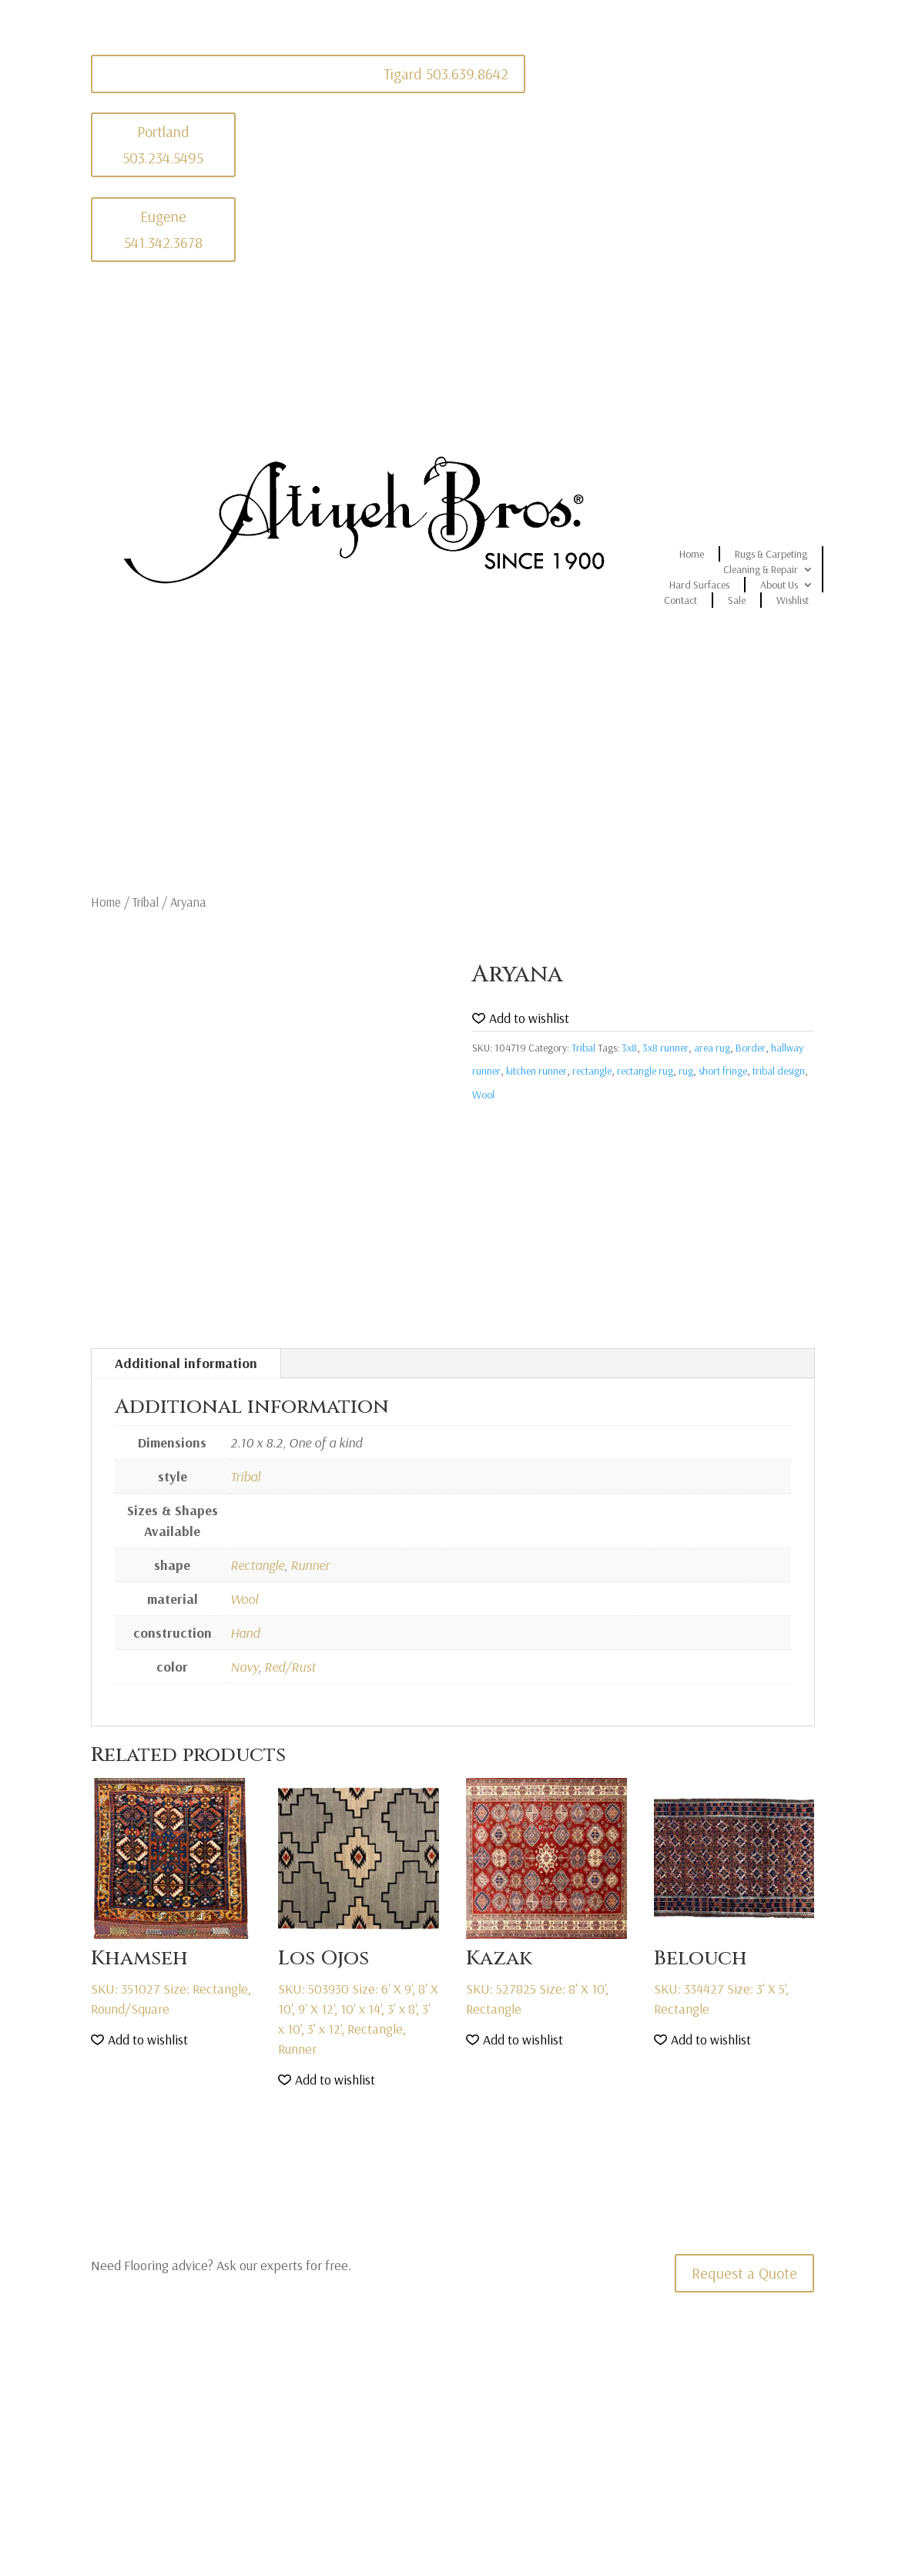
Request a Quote (744, 2273)
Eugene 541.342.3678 (163, 229)
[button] (520, 1019)
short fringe (723, 1071)
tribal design (778, 1071)
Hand (245, 1633)
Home (691, 554)
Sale (737, 600)
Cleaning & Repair (760, 569)
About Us (779, 585)
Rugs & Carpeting (771, 554)
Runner (310, 1565)
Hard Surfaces (699, 585)
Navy (244, 1666)
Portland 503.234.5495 (162, 144)
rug (686, 1071)
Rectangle (257, 1565)
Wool (483, 1095)
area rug (712, 1048)
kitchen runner (536, 1071)
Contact (680, 600)
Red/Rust (290, 1666)
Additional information (186, 1363)
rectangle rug (645, 1071)
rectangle (592, 1071)
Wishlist (792, 600)
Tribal (145, 902)
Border (751, 1048)
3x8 (629, 1048)
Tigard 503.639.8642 (446, 73)
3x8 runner (665, 1048)
